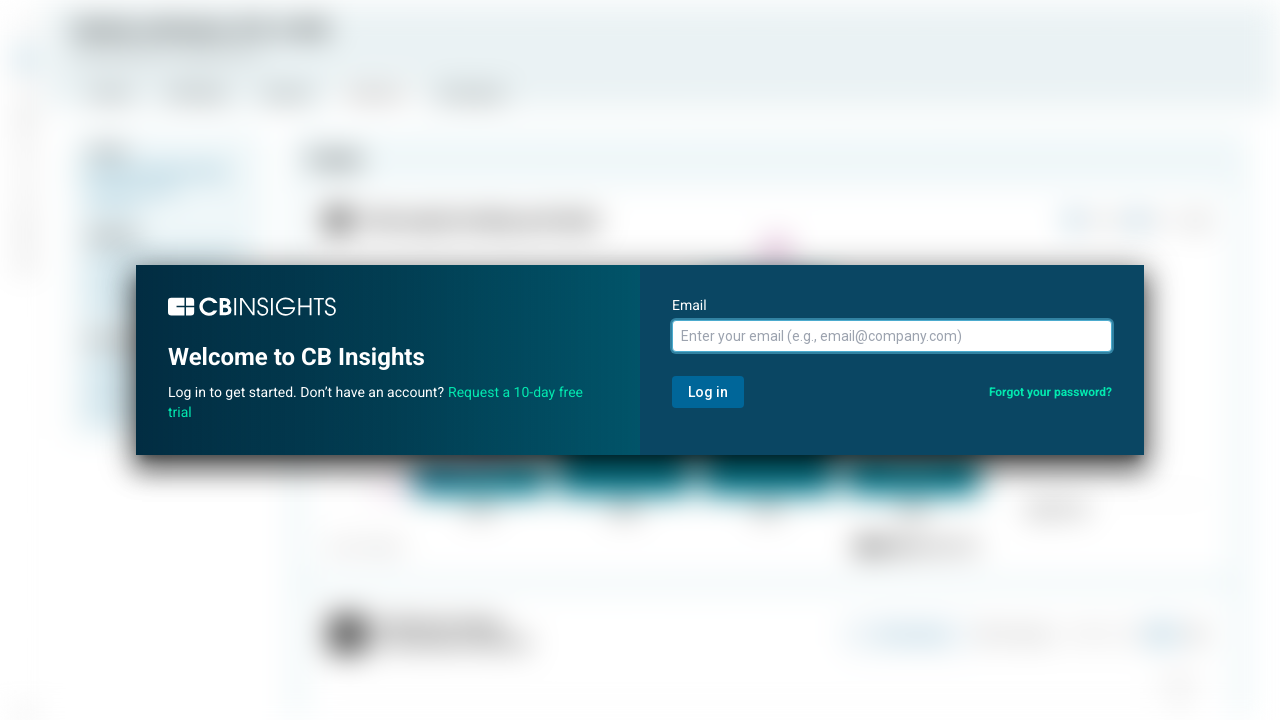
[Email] (892, 336)
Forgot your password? (1050, 392)
